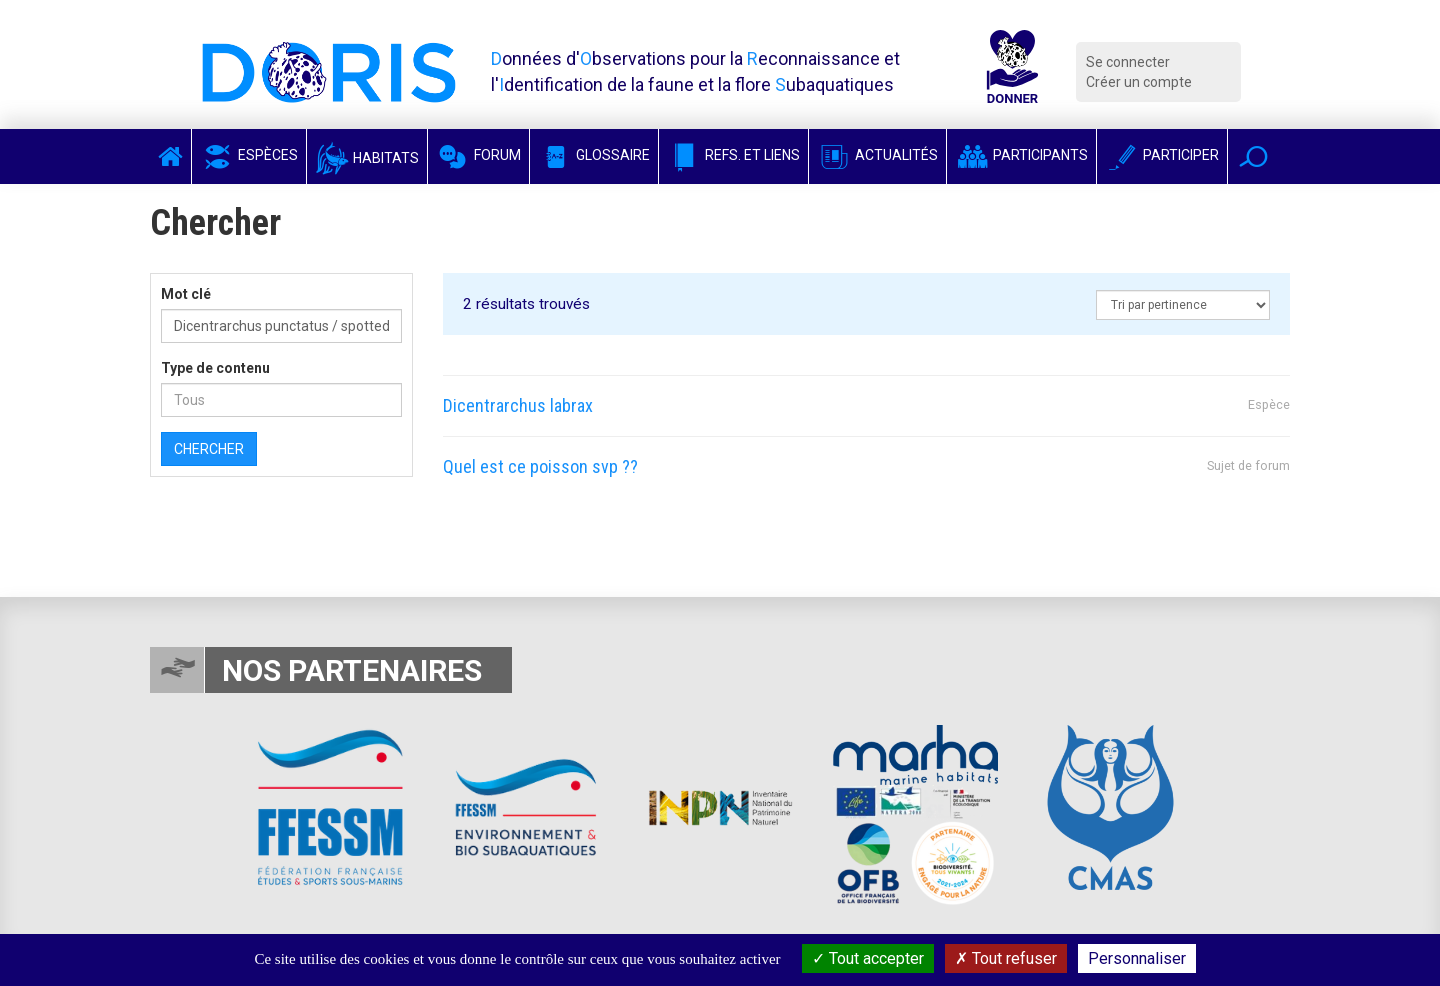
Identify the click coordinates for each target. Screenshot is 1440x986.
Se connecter (1128, 62)
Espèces (249, 155)
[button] (1253, 156)
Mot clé (186, 294)
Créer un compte (1139, 82)
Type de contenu (215, 368)
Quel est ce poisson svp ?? (540, 466)
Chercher (209, 449)
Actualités (877, 155)
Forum (478, 155)
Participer (1162, 155)
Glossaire (594, 155)
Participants (1021, 155)
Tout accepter (868, 958)
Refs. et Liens (733, 155)
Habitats (367, 158)
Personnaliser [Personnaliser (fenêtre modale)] (1137, 958)
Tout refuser (1006, 958)
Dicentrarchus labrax (518, 405)
